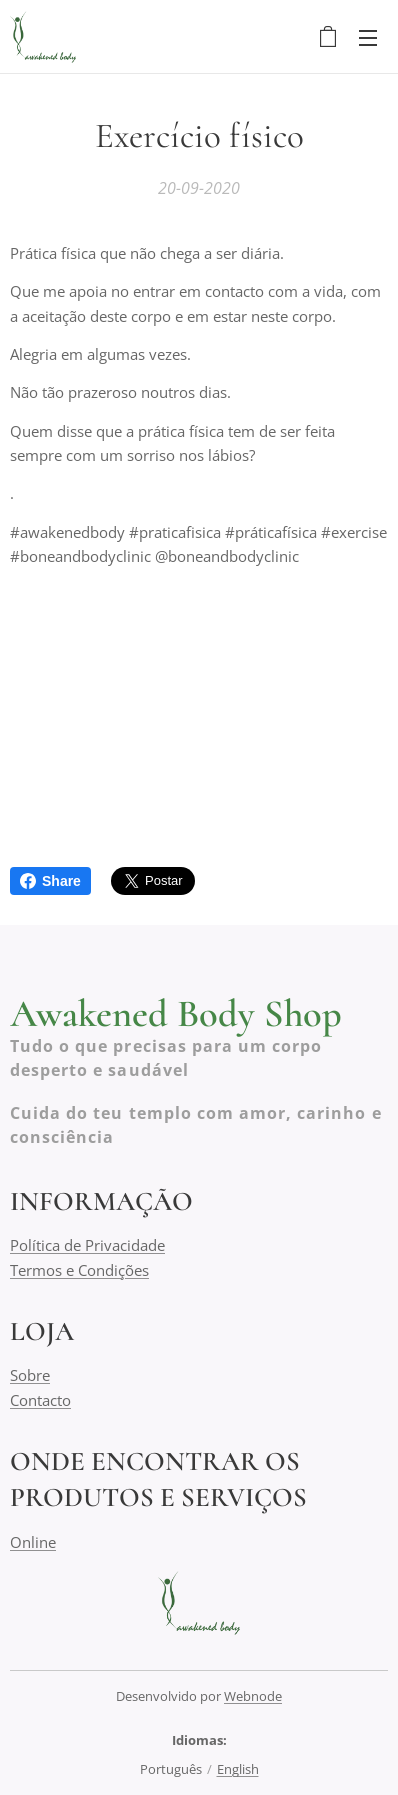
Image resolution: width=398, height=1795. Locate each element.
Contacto (40, 1400)
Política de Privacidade (87, 1246)
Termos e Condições (79, 1270)
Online (33, 1542)
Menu (368, 38)
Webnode (253, 1696)
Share (50, 881)
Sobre (30, 1376)
